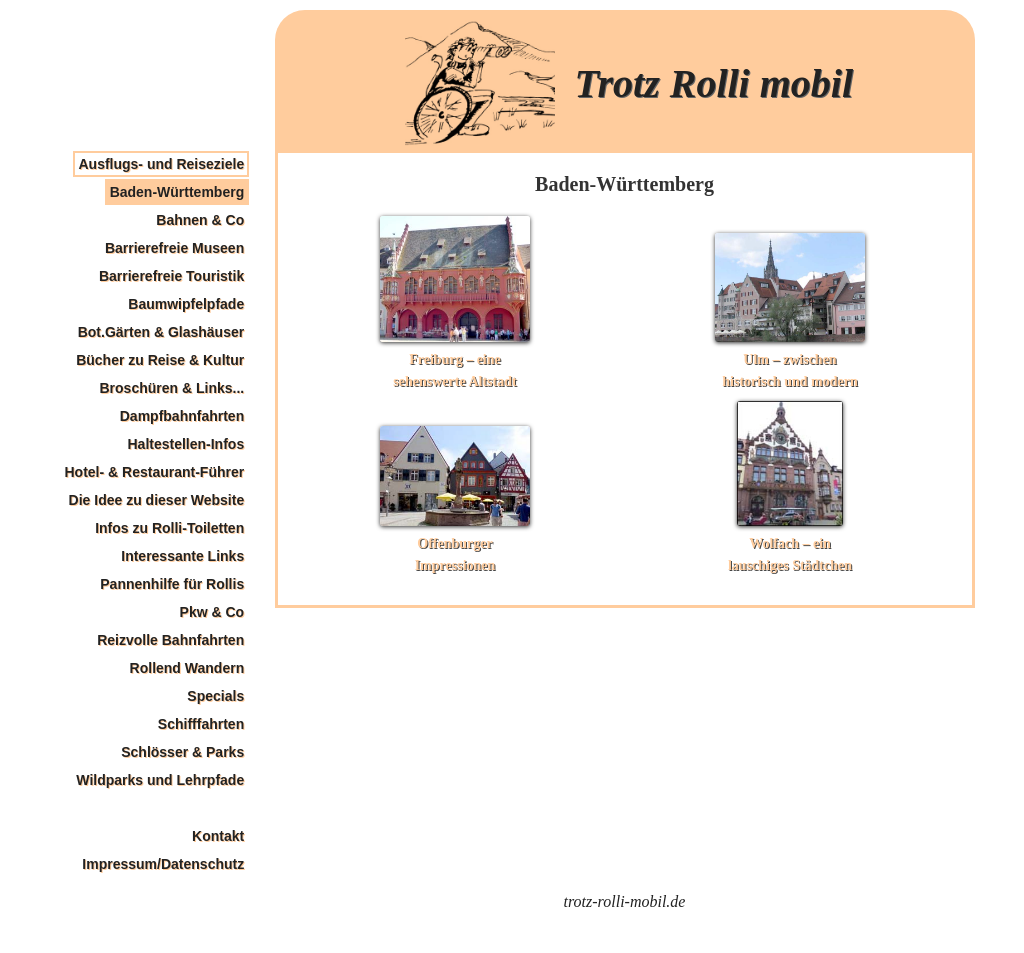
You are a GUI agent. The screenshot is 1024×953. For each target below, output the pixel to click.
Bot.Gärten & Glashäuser (161, 332)
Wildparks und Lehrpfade (160, 780)
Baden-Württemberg (177, 192)
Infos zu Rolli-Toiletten (169, 528)
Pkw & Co (212, 612)
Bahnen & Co (200, 220)
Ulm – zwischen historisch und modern (790, 359)
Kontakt (218, 836)
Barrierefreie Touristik (171, 276)
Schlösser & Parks (182, 752)
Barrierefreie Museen (174, 248)
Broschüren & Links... (171, 388)
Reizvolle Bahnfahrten (170, 640)
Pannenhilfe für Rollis (172, 584)
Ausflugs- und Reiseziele (161, 164)
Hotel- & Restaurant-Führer (155, 472)
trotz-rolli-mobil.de (625, 901)
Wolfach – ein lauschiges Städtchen (790, 543)
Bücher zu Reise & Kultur (160, 360)
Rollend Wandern (187, 668)
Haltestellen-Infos (185, 444)
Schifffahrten (201, 724)
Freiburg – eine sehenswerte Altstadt (455, 359)
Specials (215, 696)
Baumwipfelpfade (186, 304)
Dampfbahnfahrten (182, 416)
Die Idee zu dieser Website (157, 500)
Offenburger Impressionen (455, 543)
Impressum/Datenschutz (163, 864)
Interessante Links (182, 556)
